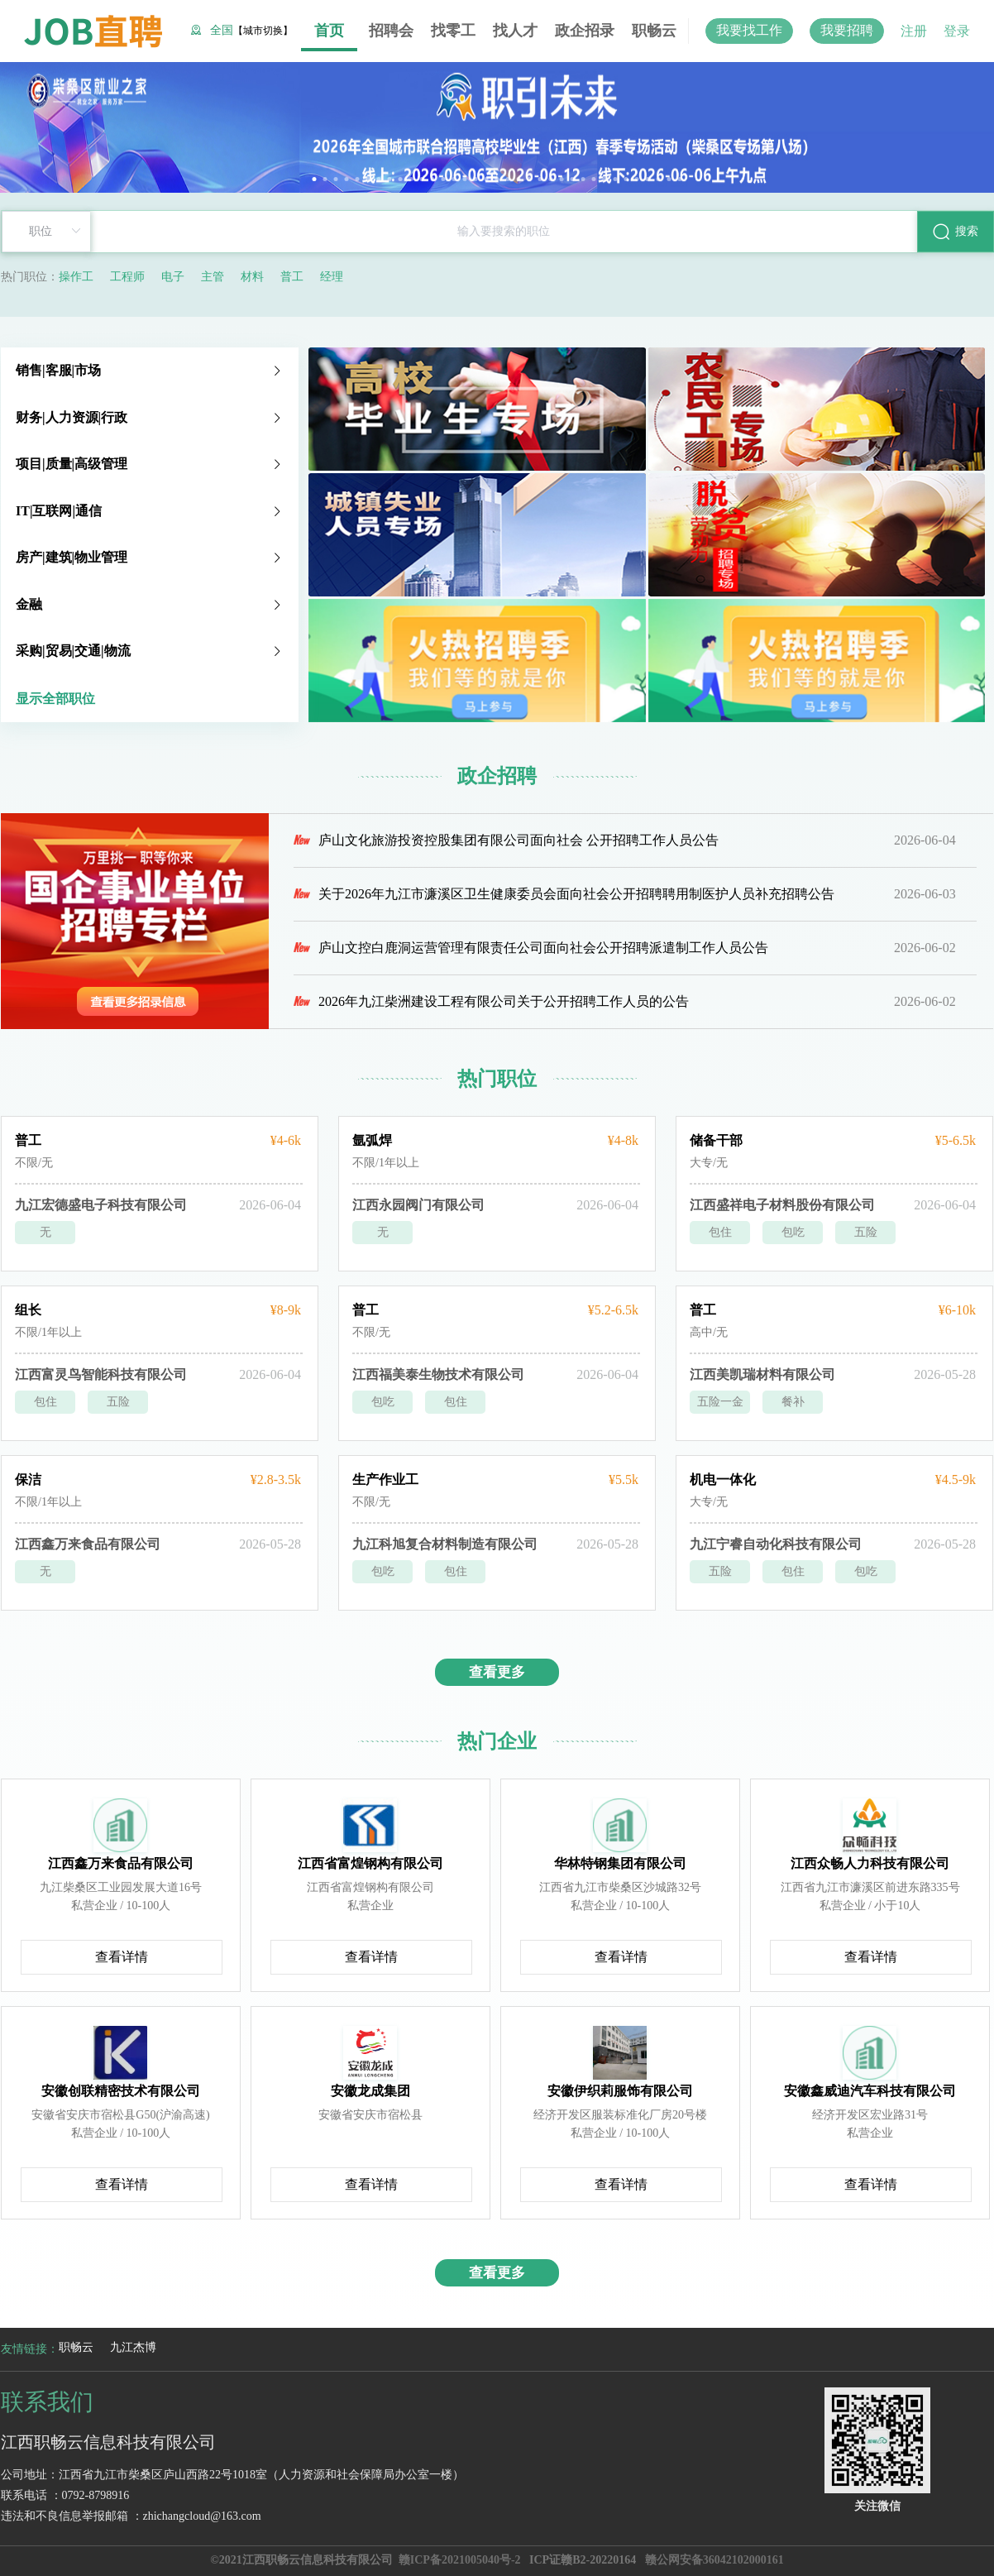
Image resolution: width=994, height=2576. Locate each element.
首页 (329, 30)
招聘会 (391, 30)
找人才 (515, 30)
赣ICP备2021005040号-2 (460, 2560)
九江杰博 (133, 2347)
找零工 (453, 30)
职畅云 (654, 30)
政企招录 (584, 30)
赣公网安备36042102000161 (714, 2560)
